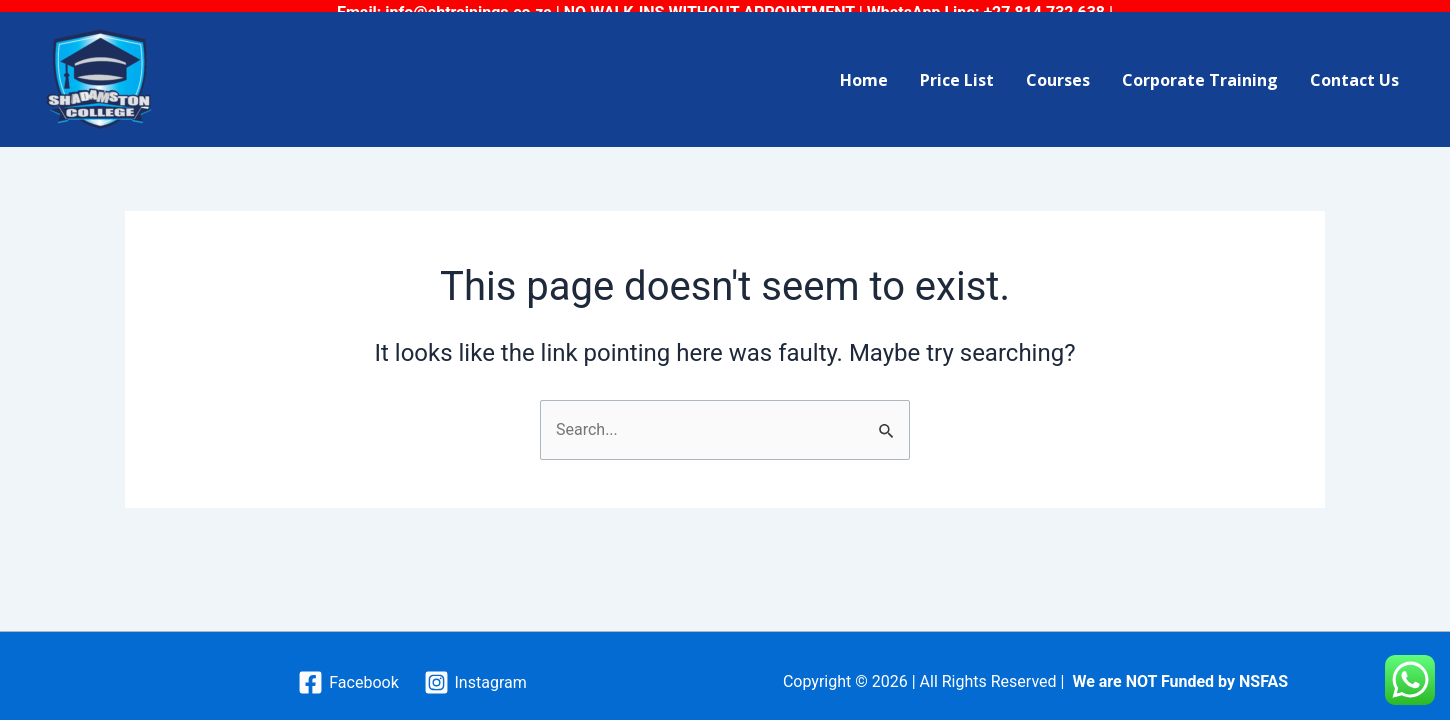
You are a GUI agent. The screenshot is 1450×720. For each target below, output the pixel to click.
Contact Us (1354, 69)
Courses (1058, 69)
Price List (957, 69)
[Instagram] (475, 672)
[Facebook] (348, 672)
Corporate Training (1200, 69)
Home (864, 69)
